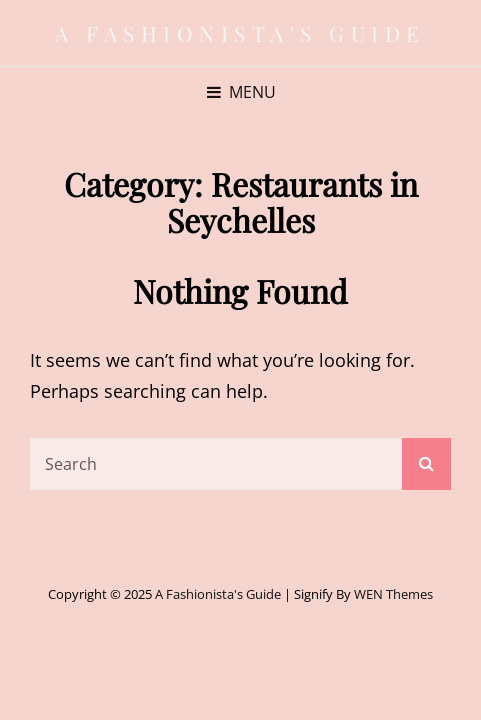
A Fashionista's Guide (240, 33)
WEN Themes (393, 594)
